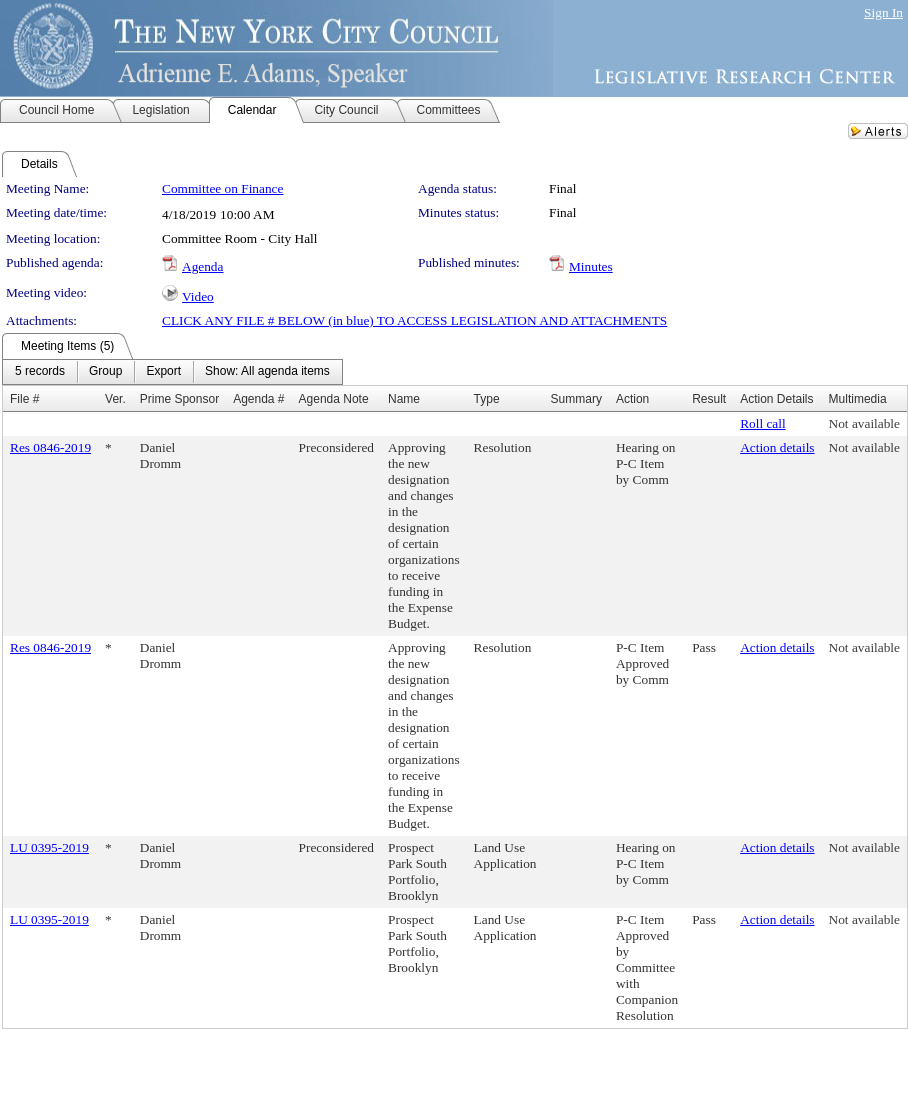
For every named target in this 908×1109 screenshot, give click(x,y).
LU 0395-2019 (49, 847)
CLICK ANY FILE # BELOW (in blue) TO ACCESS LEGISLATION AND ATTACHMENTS (414, 320)
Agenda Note (334, 399)
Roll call (763, 423)
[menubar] (172, 372)
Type (487, 399)
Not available (864, 423)
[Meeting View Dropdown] (267, 372)
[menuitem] (40, 372)
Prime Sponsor (179, 399)
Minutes (591, 266)
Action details (777, 447)
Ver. (115, 399)
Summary (576, 399)
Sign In (883, 12)
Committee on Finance (222, 188)
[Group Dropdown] (105, 372)
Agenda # (258, 399)
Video (198, 296)
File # (24, 399)
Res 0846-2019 (50, 447)
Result (709, 399)
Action (632, 399)
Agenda (202, 266)
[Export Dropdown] (163, 372)
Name (404, 399)
